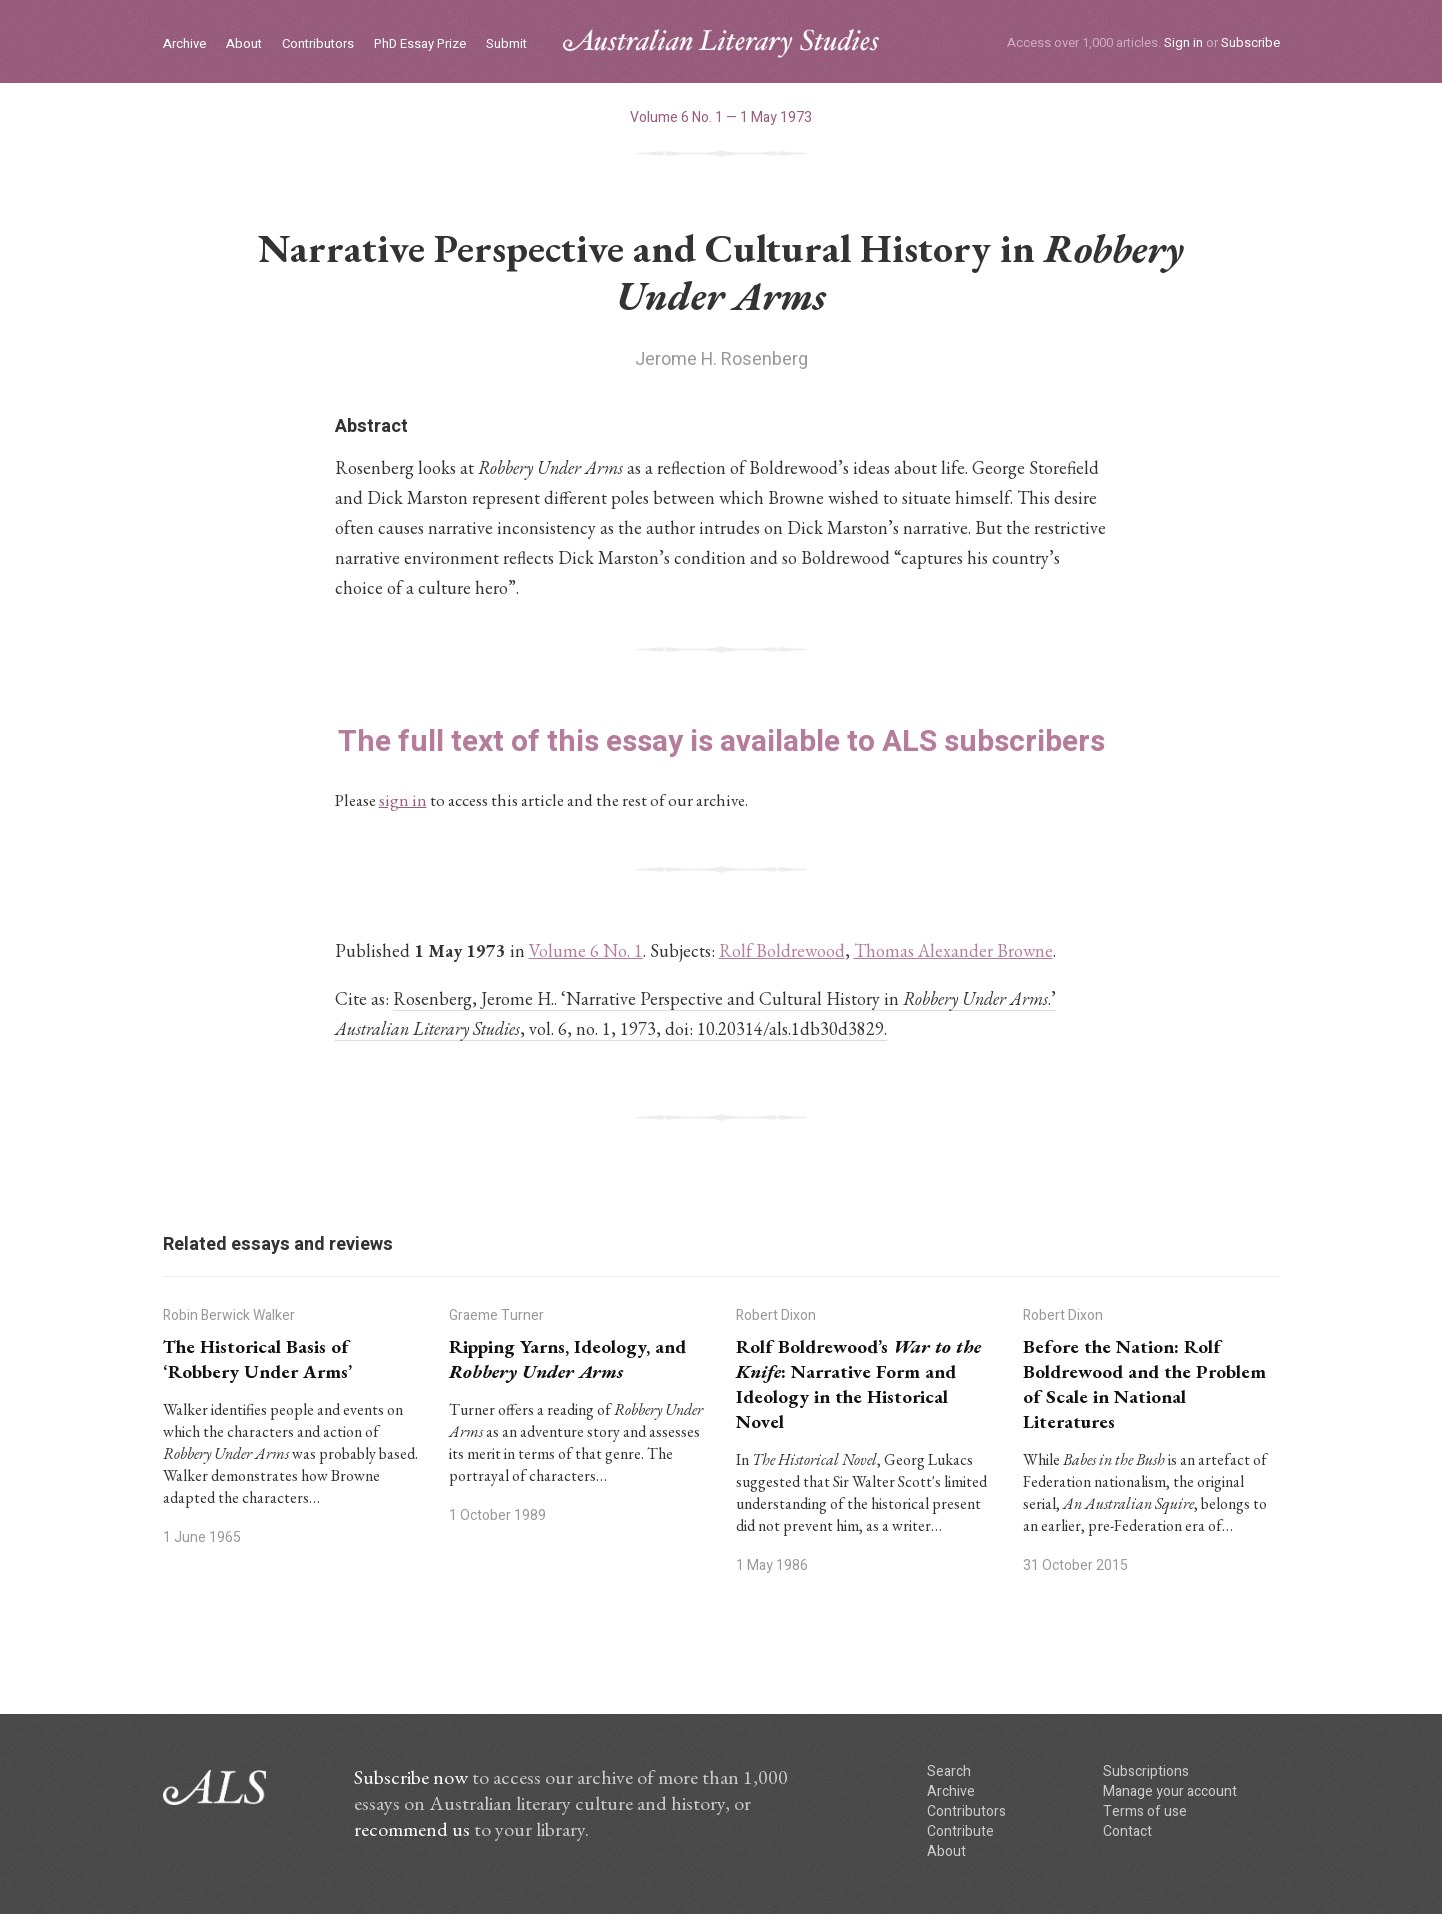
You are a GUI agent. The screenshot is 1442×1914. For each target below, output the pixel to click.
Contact (1127, 1831)
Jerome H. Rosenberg (721, 359)
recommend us (412, 1829)
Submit (506, 44)
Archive (184, 44)
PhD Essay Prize (420, 44)
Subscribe (1250, 42)
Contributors (318, 44)
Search (949, 1771)
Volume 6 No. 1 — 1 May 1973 (721, 117)
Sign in (1183, 42)
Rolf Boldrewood (782, 950)
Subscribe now (411, 1777)
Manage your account (1170, 1791)
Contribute (960, 1831)
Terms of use (1145, 1811)
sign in (403, 800)
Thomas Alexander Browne (953, 950)
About (244, 44)
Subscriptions (1146, 1771)
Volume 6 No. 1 (586, 950)
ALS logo (721, 43)
